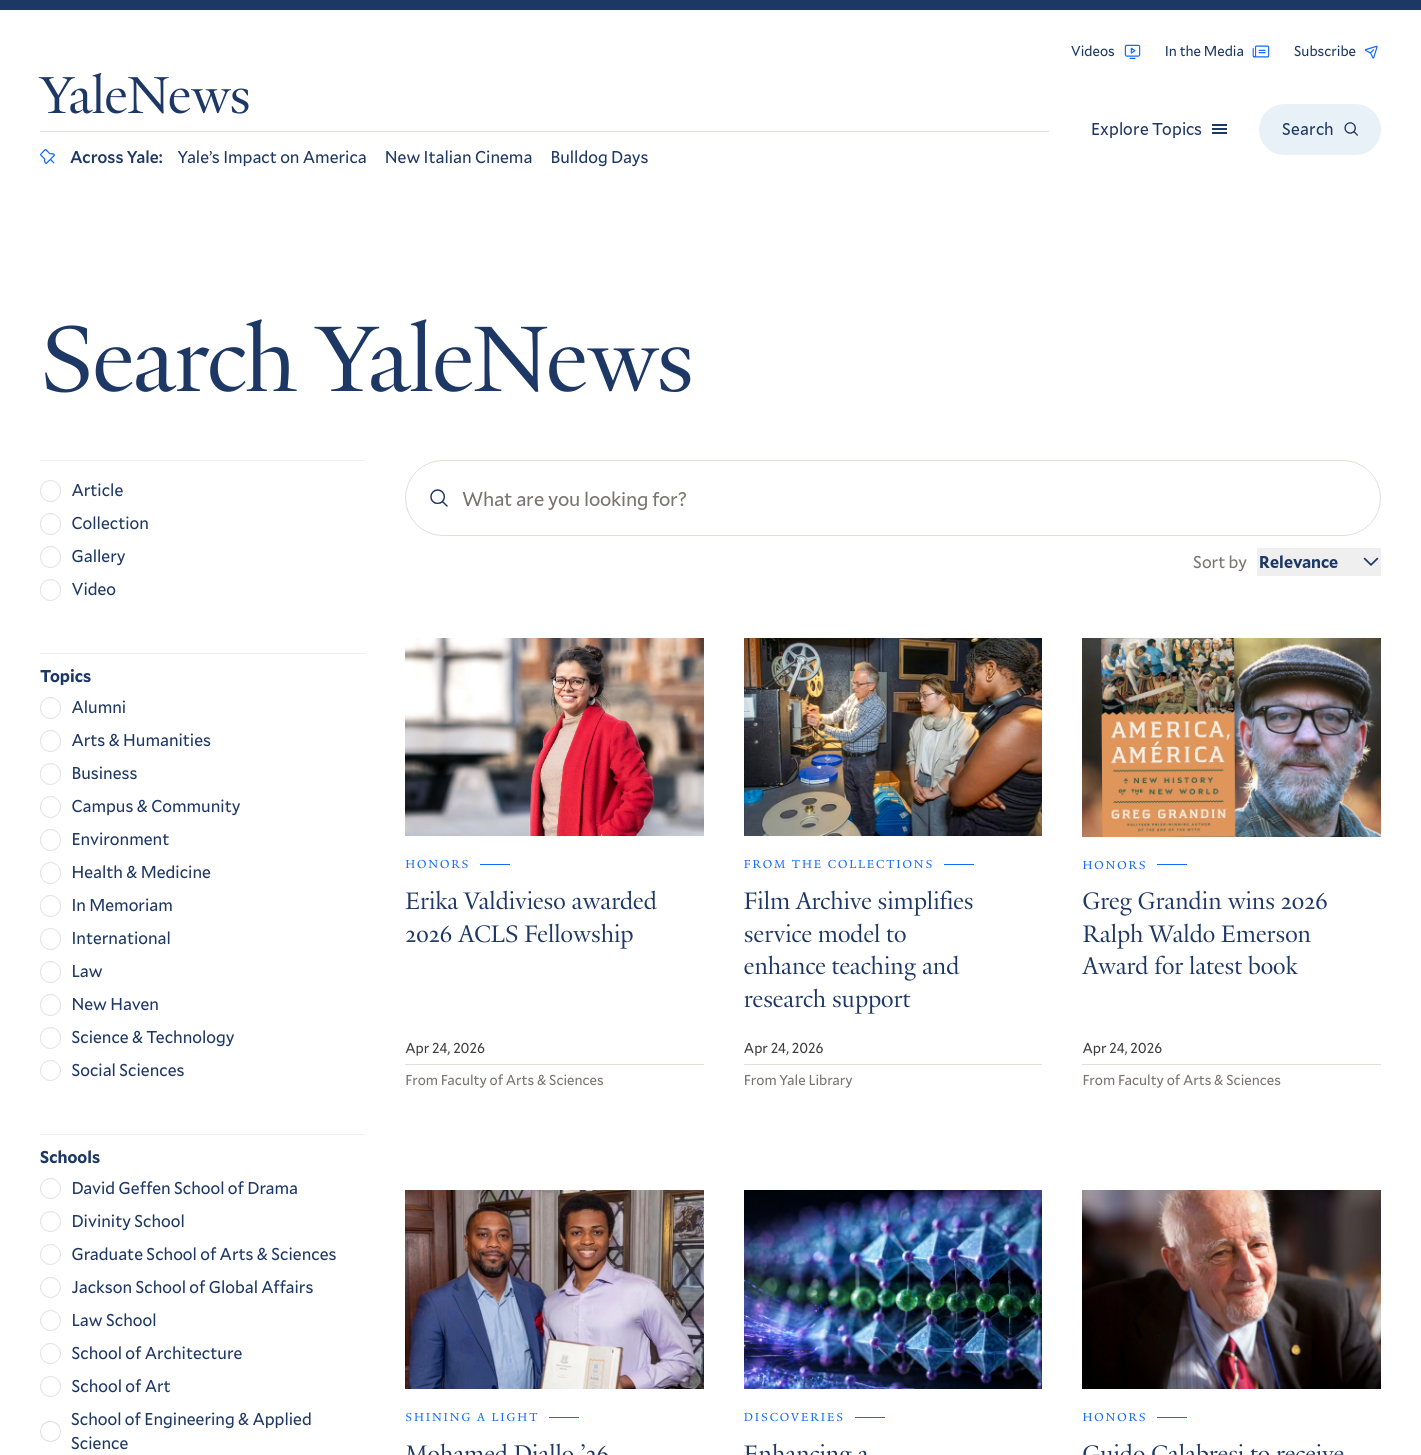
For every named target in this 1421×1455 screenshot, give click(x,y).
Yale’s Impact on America (272, 156)
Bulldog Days (599, 156)
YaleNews (145, 102)
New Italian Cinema (459, 156)
